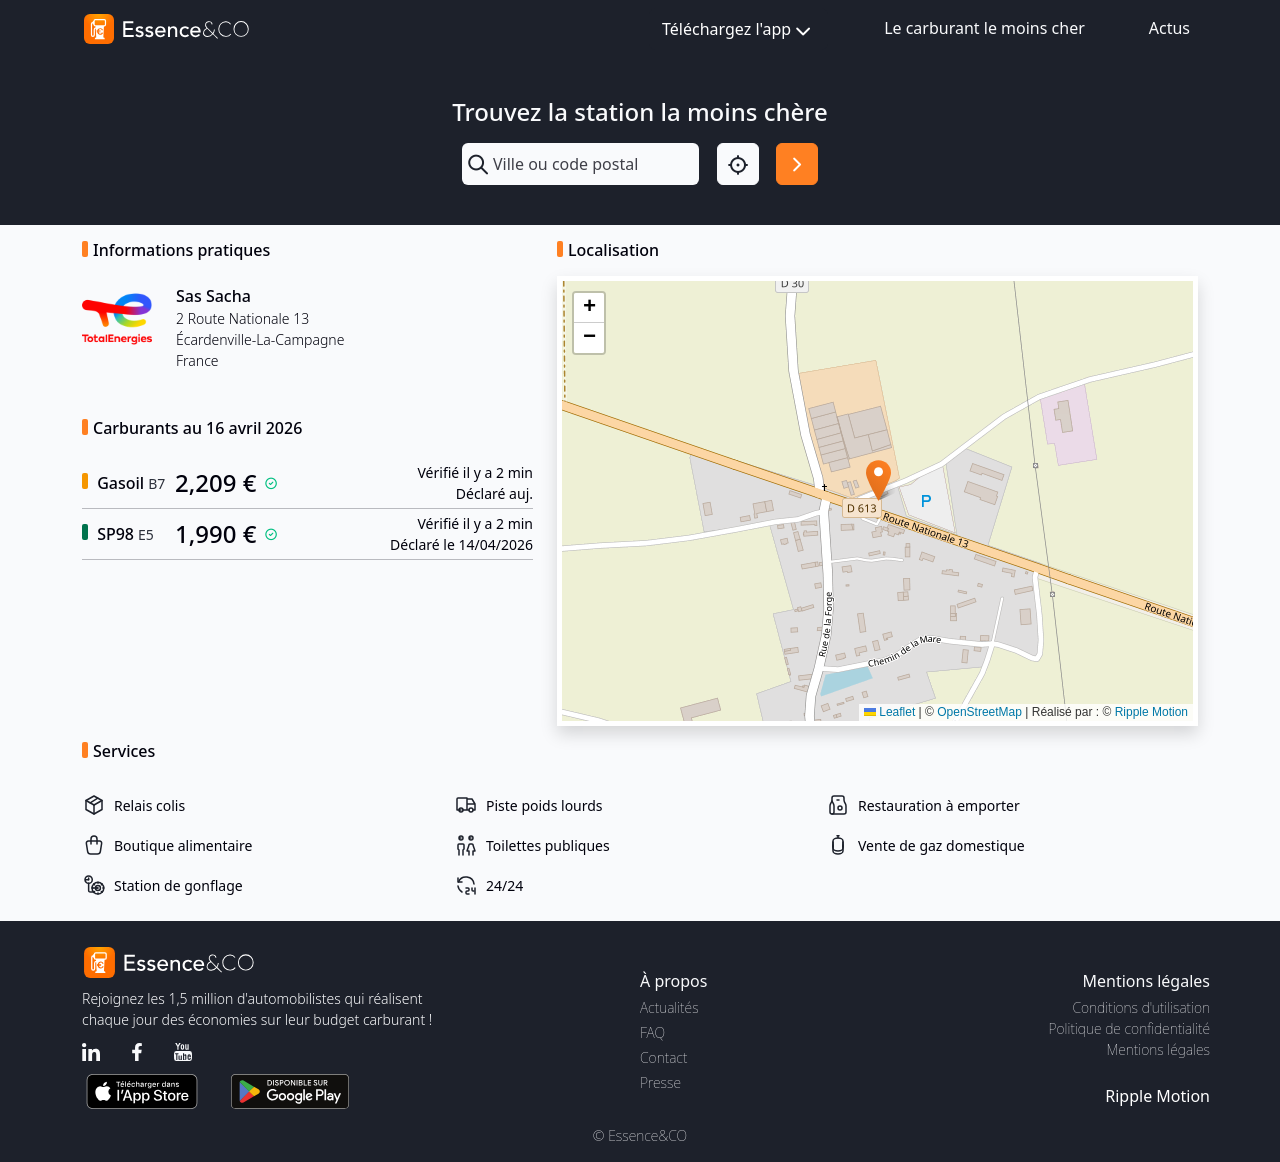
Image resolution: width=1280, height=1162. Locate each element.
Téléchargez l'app (738, 30)
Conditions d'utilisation (1141, 1007)
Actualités (669, 1007)
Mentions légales (1158, 1049)
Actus (1169, 28)
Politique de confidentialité (1129, 1028)
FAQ (652, 1032)
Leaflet (889, 712)
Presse (660, 1082)
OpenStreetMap (979, 712)
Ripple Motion (1151, 712)
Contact (663, 1057)
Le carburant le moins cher (984, 28)
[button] (878, 480)
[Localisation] (738, 164)
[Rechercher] (797, 164)
